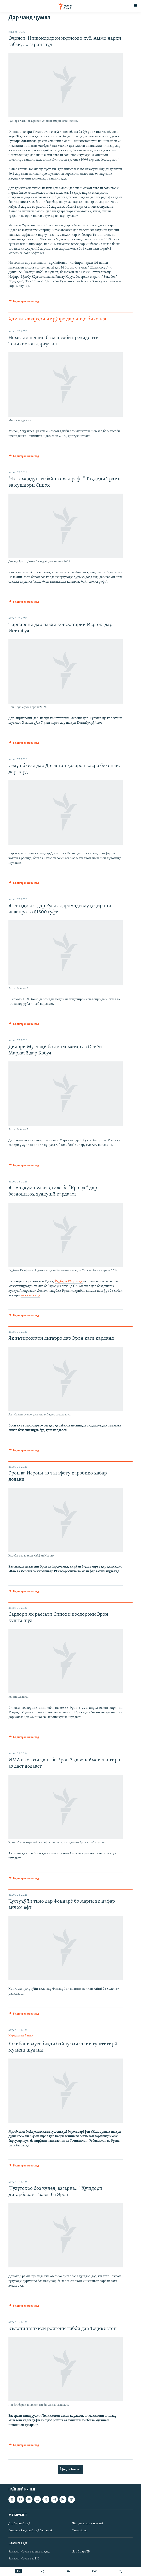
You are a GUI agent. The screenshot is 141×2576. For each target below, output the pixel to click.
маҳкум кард (30, 1295)
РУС (94, 2571)
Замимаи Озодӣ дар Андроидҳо (29, 2551)
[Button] (24, 302)
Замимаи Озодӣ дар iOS (24, 2558)
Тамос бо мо (79, 2530)
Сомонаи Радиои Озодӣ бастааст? (30, 2530)
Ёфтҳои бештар (70, 2469)
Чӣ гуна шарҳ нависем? (87, 2523)
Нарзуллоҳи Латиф (20, 2035)
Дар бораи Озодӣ (19, 2523)
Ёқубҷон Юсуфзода (69, 1281)
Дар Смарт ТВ (81, 2551)
